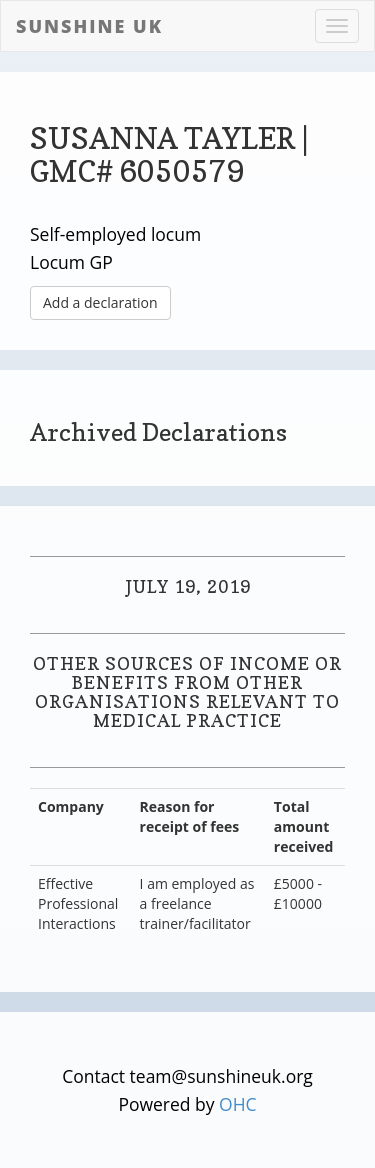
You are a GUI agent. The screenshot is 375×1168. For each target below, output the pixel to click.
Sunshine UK (89, 26)
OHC (238, 1104)
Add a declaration (100, 302)
